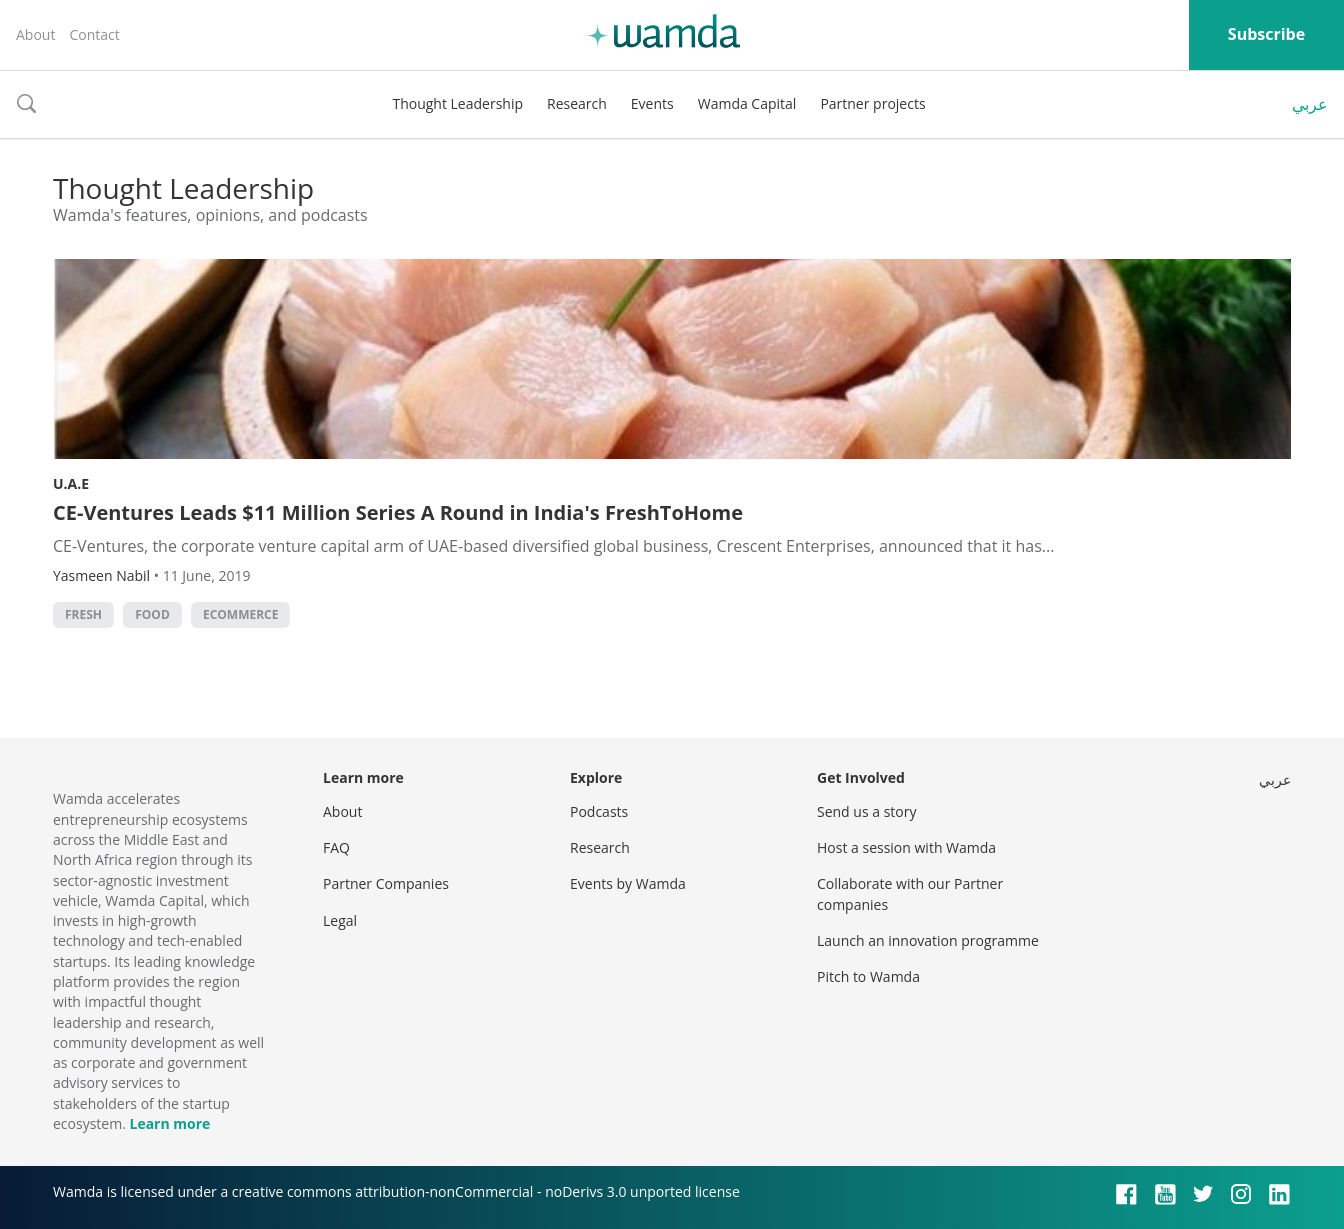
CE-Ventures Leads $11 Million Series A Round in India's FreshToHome (398, 512)
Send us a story (866, 811)
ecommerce (241, 614)
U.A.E (71, 483)
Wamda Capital (747, 103)
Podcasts (599, 811)
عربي (1310, 104)
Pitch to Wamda (868, 976)
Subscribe (1266, 34)
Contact (94, 34)
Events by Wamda (628, 883)
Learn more (169, 1123)
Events (652, 103)
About (35, 34)
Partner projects (872, 103)
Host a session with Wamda (906, 847)
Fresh (83, 614)
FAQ (336, 847)
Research (577, 103)
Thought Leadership (457, 103)
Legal (340, 920)
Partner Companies (386, 883)
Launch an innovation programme (928, 940)
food (152, 614)
